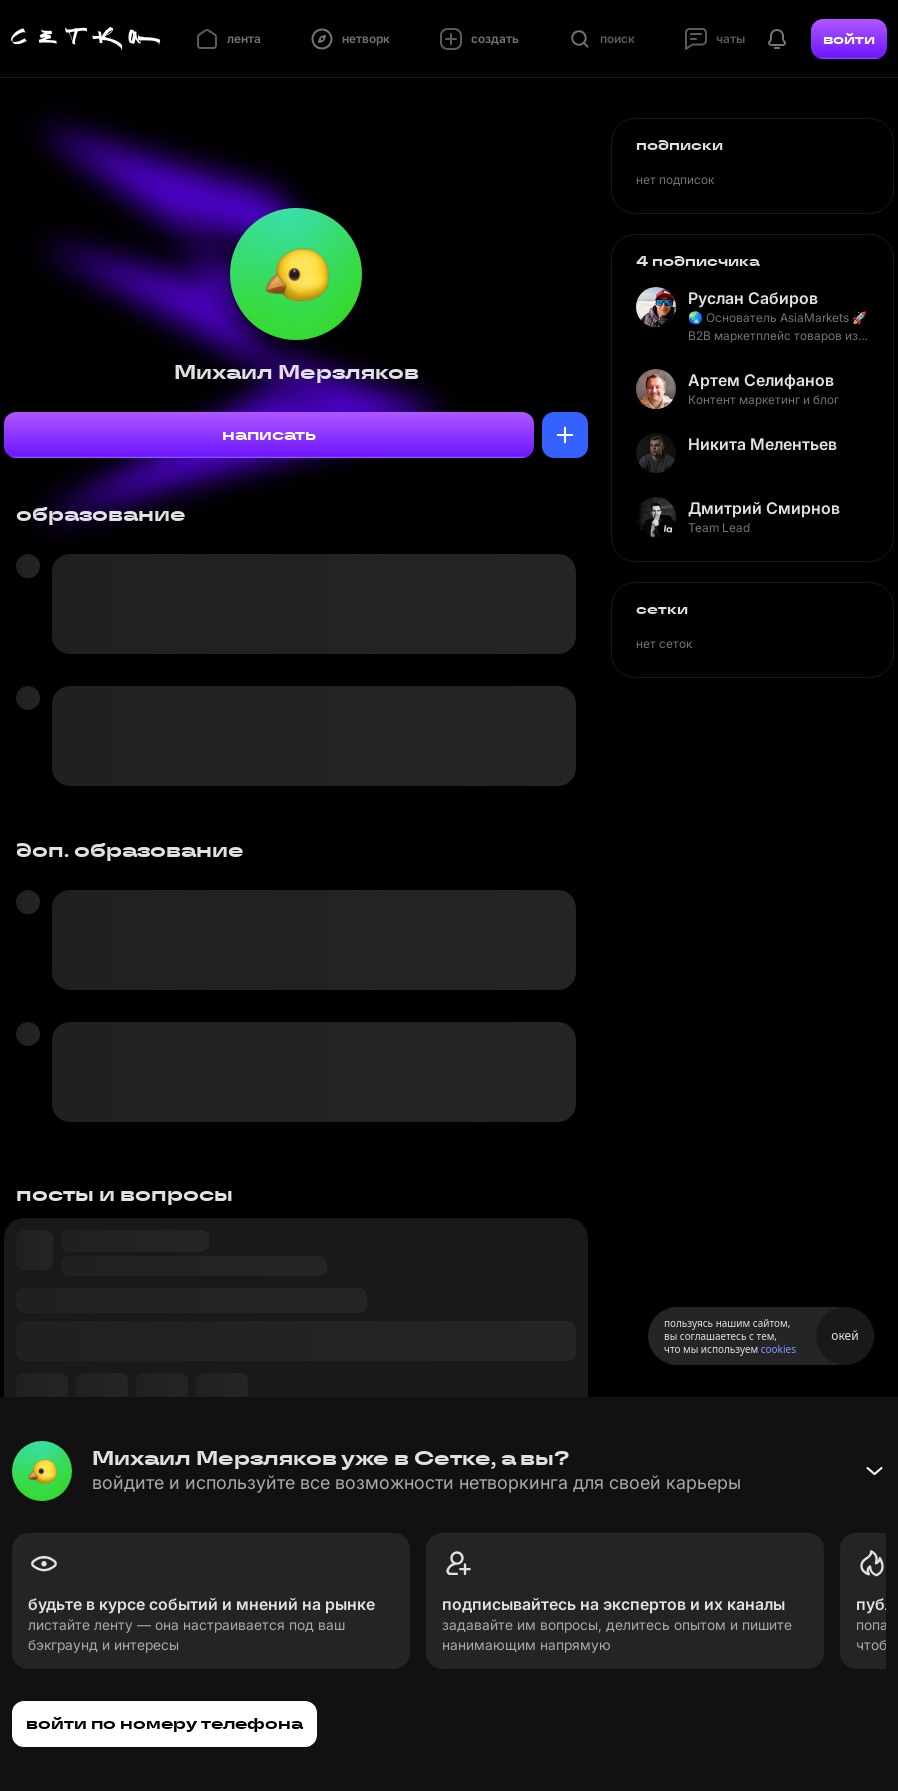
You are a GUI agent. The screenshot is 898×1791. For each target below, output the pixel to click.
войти (849, 39)
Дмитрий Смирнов (764, 508)
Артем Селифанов (761, 380)
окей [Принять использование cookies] (844, 1335)
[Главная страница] (86, 39)
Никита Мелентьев (762, 444)
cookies (778, 1349)
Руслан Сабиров (753, 298)
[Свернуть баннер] (874, 1471)
